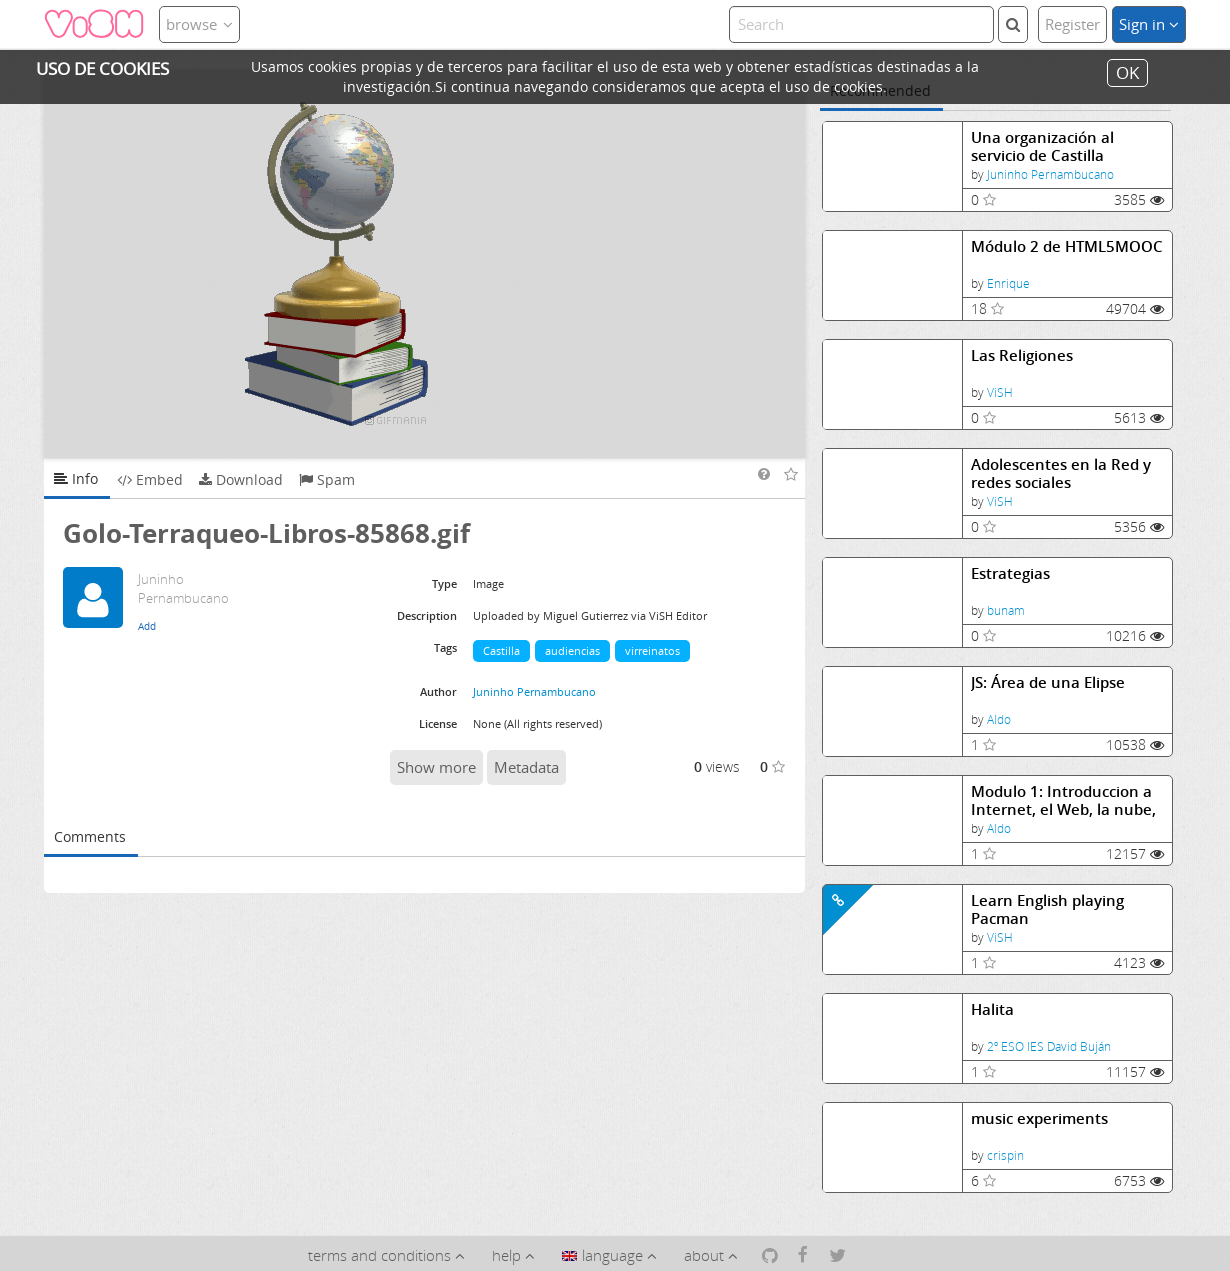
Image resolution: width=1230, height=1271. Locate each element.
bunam (1006, 610)
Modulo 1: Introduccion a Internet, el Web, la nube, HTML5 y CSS (1063, 800)
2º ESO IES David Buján (1049, 1046)
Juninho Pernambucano (1050, 174)
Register (1072, 24)
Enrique (1008, 283)
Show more (436, 767)
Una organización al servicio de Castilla (1042, 146)
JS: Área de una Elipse (1048, 682)
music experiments (1039, 1118)
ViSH (1000, 392)
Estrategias (1010, 573)
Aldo (999, 719)
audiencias (572, 650)
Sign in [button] (1149, 24)
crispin (1005, 1155)
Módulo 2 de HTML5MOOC (1067, 246)
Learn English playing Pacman (1047, 909)
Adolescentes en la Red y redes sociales (1061, 473)
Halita (992, 1009)
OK (1127, 72)
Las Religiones (1022, 355)
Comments (90, 836)
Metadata (526, 767)
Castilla (501, 650)
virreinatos (652, 650)
